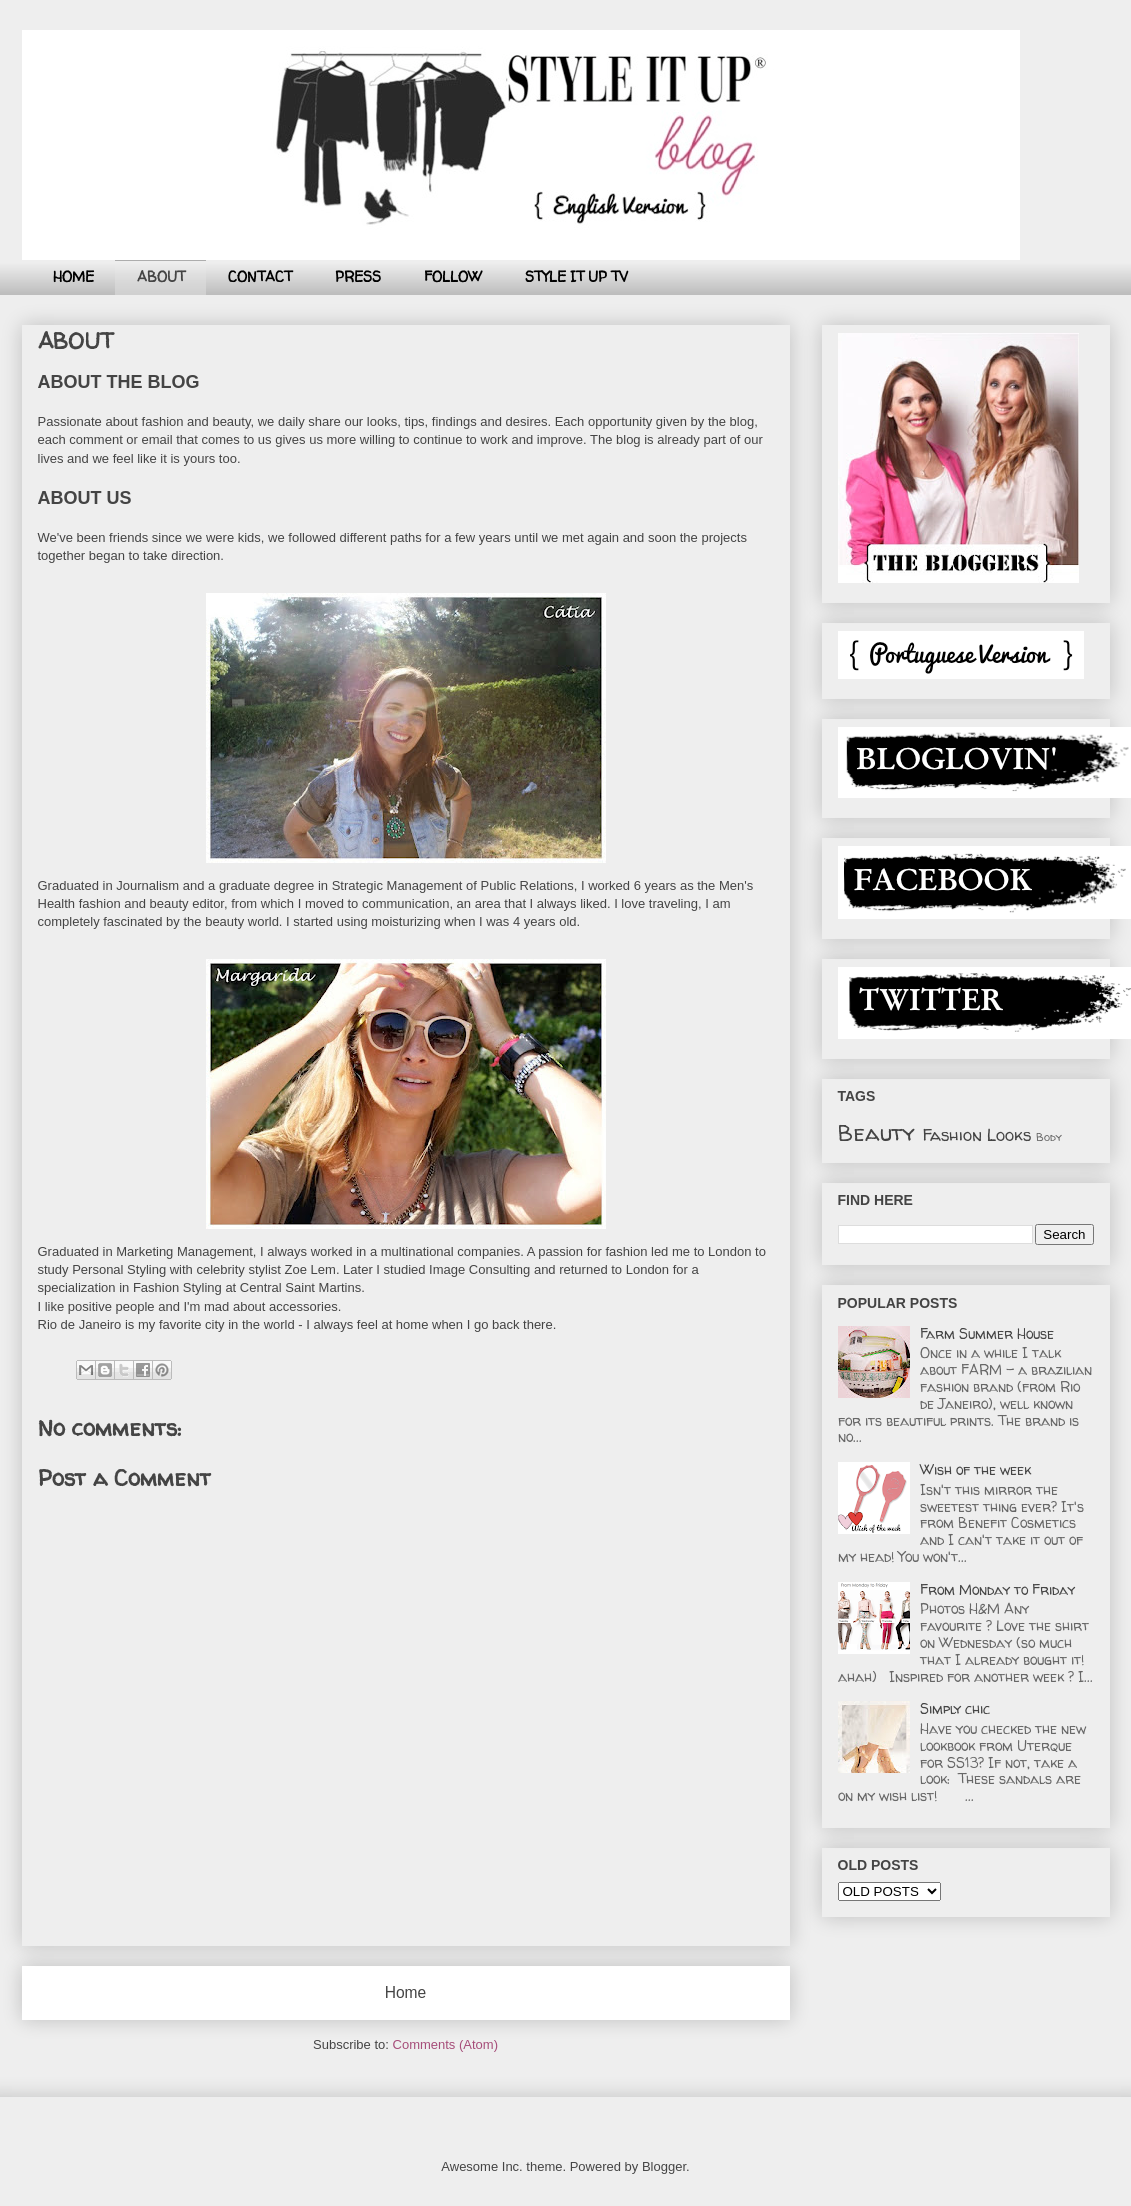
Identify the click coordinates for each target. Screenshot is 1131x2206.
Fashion (952, 1134)
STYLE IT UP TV (576, 276)
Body (1049, 1137)
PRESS (358, 276)
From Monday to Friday (997, 1589)
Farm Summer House (987, 1333)
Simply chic (955, 1708)
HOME (73, 276)
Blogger (664, 2166)
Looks (1009, 1134)
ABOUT (161, 276)
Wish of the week (975, 1469)
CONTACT (260, 276)
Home (406, 1992)
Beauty (876, 1132)
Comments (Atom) (445, 2044)
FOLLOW (453, 276)
